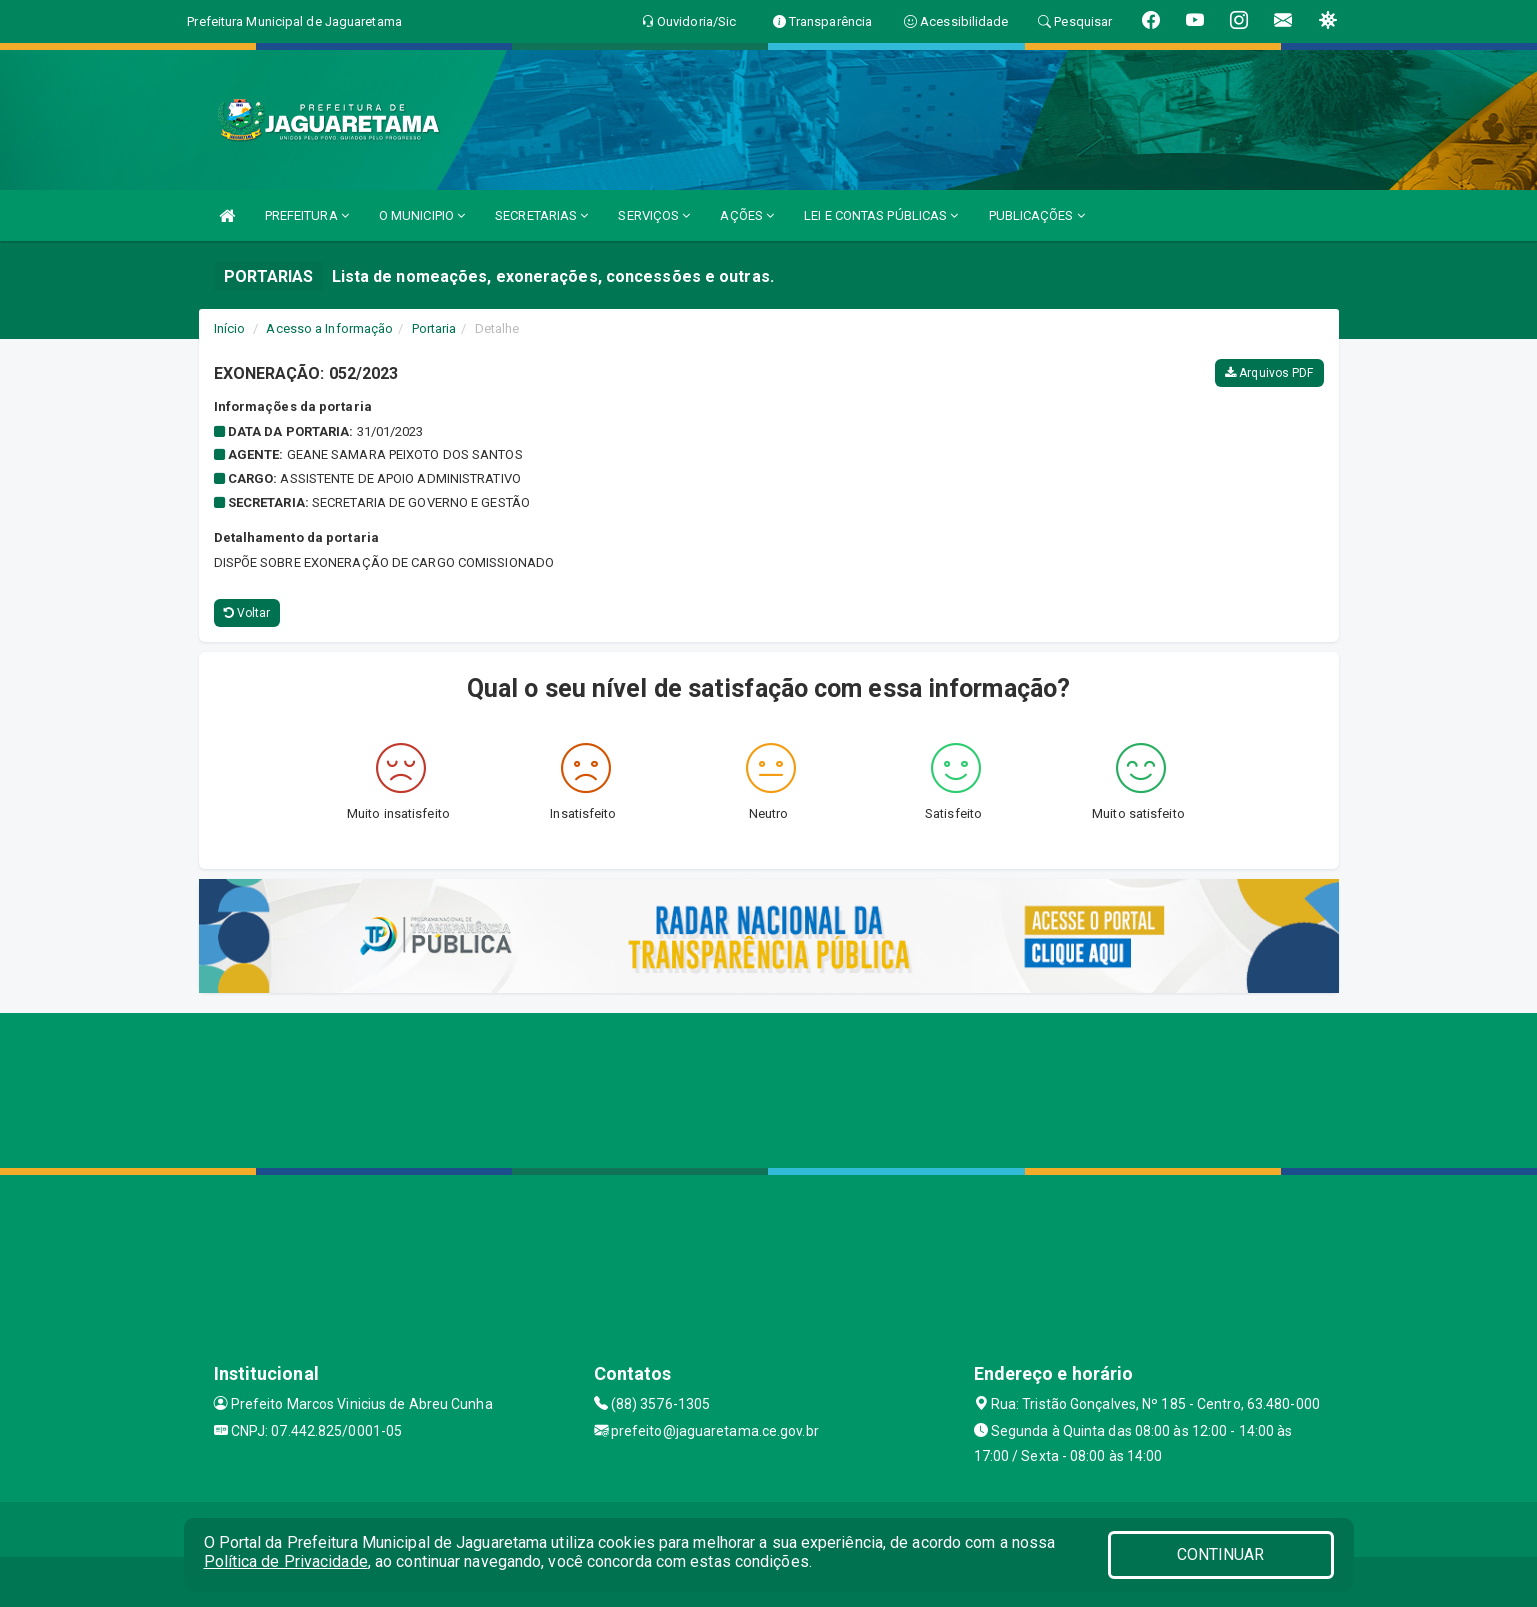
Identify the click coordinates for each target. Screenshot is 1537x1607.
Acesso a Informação (329, 328)
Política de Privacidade (286, 1561)
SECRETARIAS (541, 215)
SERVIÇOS (654, 215)
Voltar (247, 613)
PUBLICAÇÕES (1037, 215)
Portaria (434, 328)
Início (230, 328)
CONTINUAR (1221, 1554)
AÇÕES (747, 215)
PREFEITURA (307, 215)
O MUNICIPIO (422, 215)
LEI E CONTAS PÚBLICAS (881, 215)
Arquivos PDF (1269, 373)
